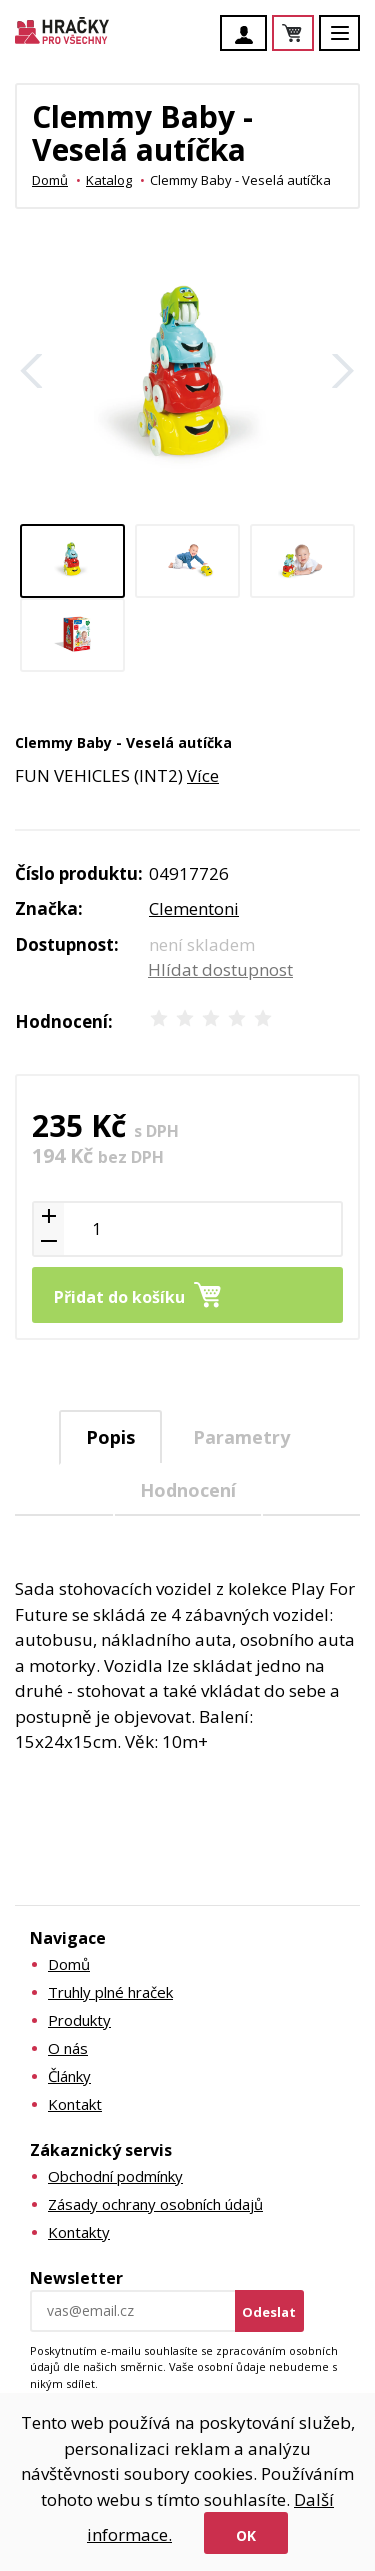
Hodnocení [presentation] (188, 1490)
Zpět (32, 371)
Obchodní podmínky (115, 2176)
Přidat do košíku (119, 1297)
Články (69, 2076)
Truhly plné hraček (110, 1992)
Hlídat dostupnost (220, 969)
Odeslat (269, 2312)
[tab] (110, 1437)
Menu (351, 42)
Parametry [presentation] (241, 1437)
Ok (246, 2535)
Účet (249, 35)
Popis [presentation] (110, 1437)
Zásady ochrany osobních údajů (155, 2204)
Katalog (109, 180)
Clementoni (194, 908)
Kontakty (79, 2232)
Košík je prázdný (313, 34)
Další (343, 371)
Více (203, 775)
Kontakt (75, 2104)
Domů (50, 180)
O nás (68, 2048)
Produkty (79, 2020)
